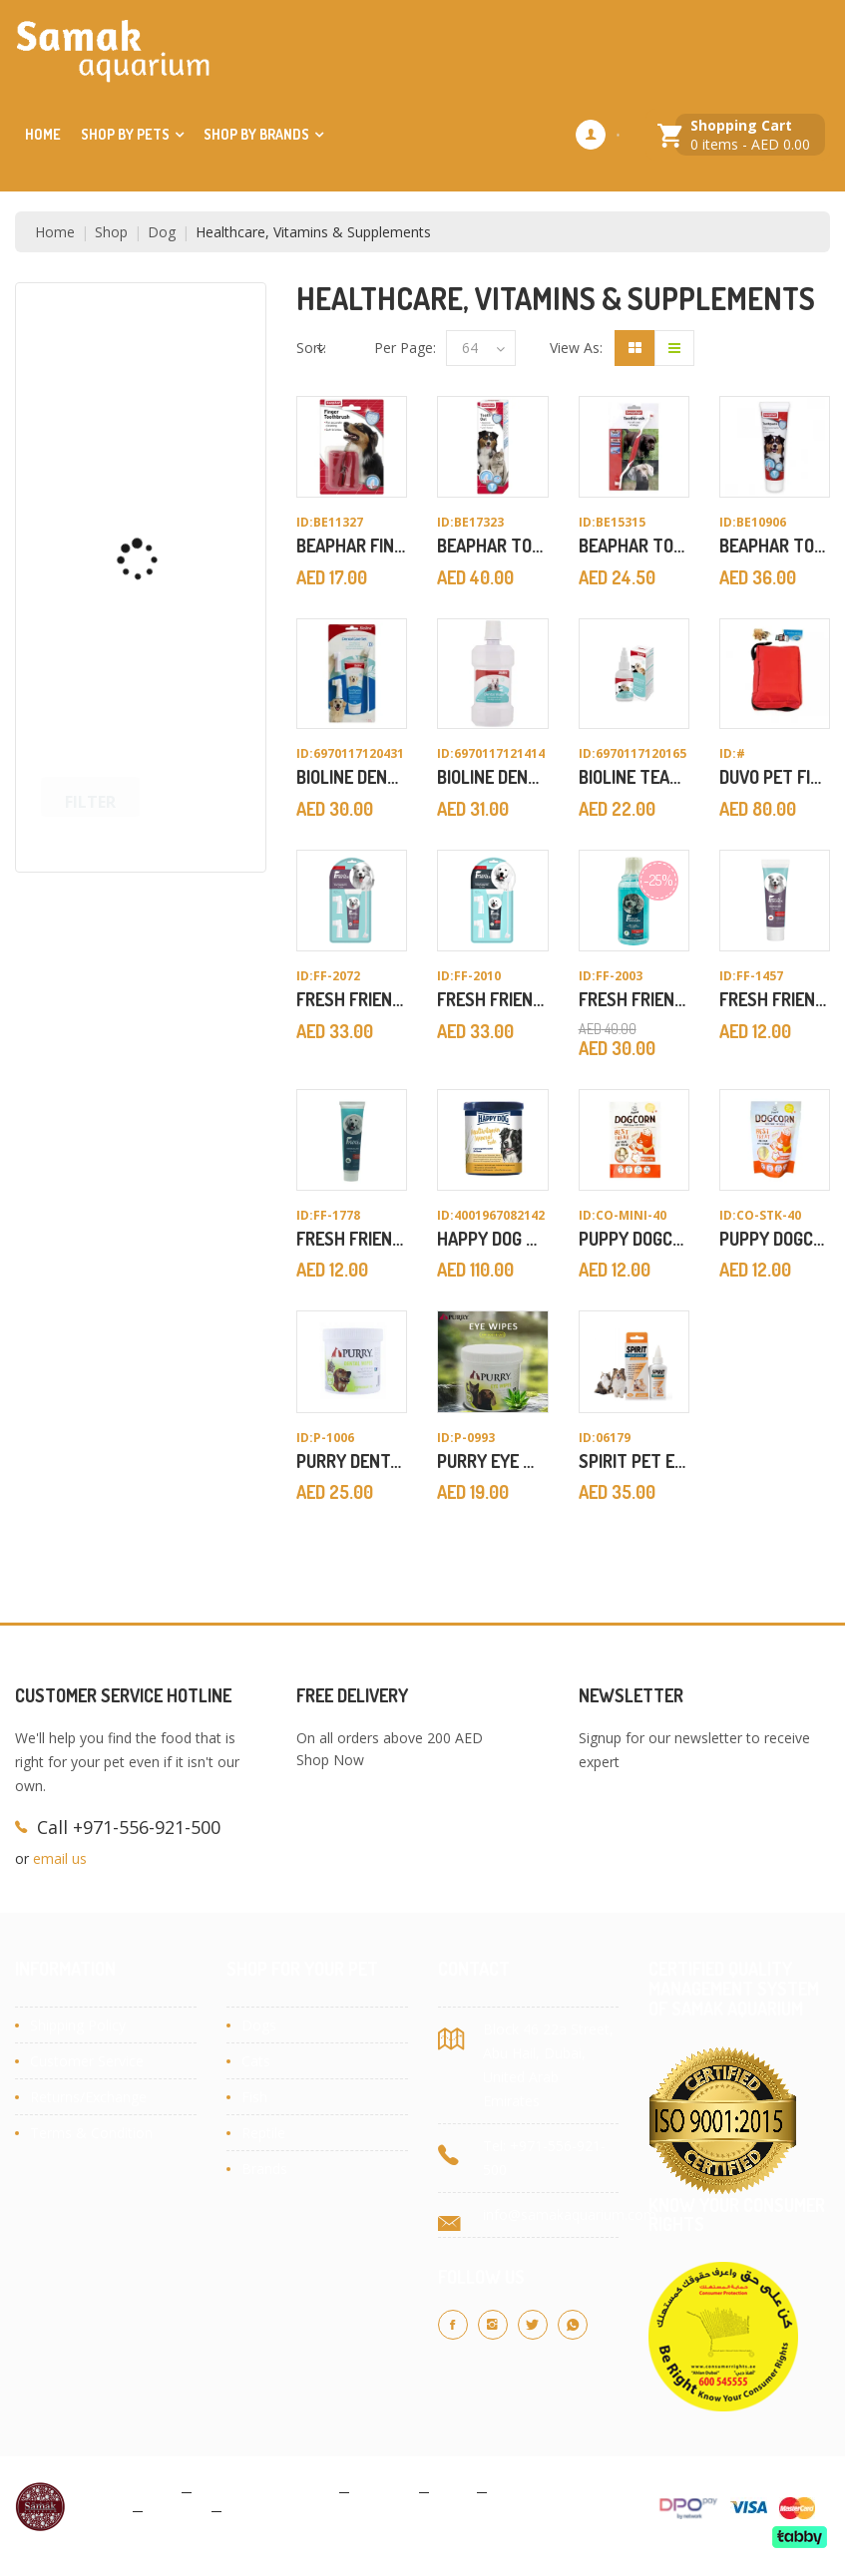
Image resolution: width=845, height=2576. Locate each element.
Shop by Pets (125, 134)
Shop (111, 231)
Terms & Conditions (265, 2490)
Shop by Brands (256, 134)
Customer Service (87, 2060)
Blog (453, 2490)
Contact (177, 2509)
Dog (162, 231)
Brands (264, 2168)
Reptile (263, 2132)
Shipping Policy (78, 2025)
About (104, 2509)
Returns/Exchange (88, 2096)
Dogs (258, 2025)
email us (60, 1858)
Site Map (258, 2509)
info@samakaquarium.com (569, 2214)
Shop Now (330, 1759)
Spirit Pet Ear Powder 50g (688, 1461)
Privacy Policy (129, 2490)
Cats (255, 2060)
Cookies (384, 2490)
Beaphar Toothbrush (667, 545)
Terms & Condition (91, 2132)
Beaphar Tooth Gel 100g (535, 545)
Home (43, 134)
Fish (254, 2096)
